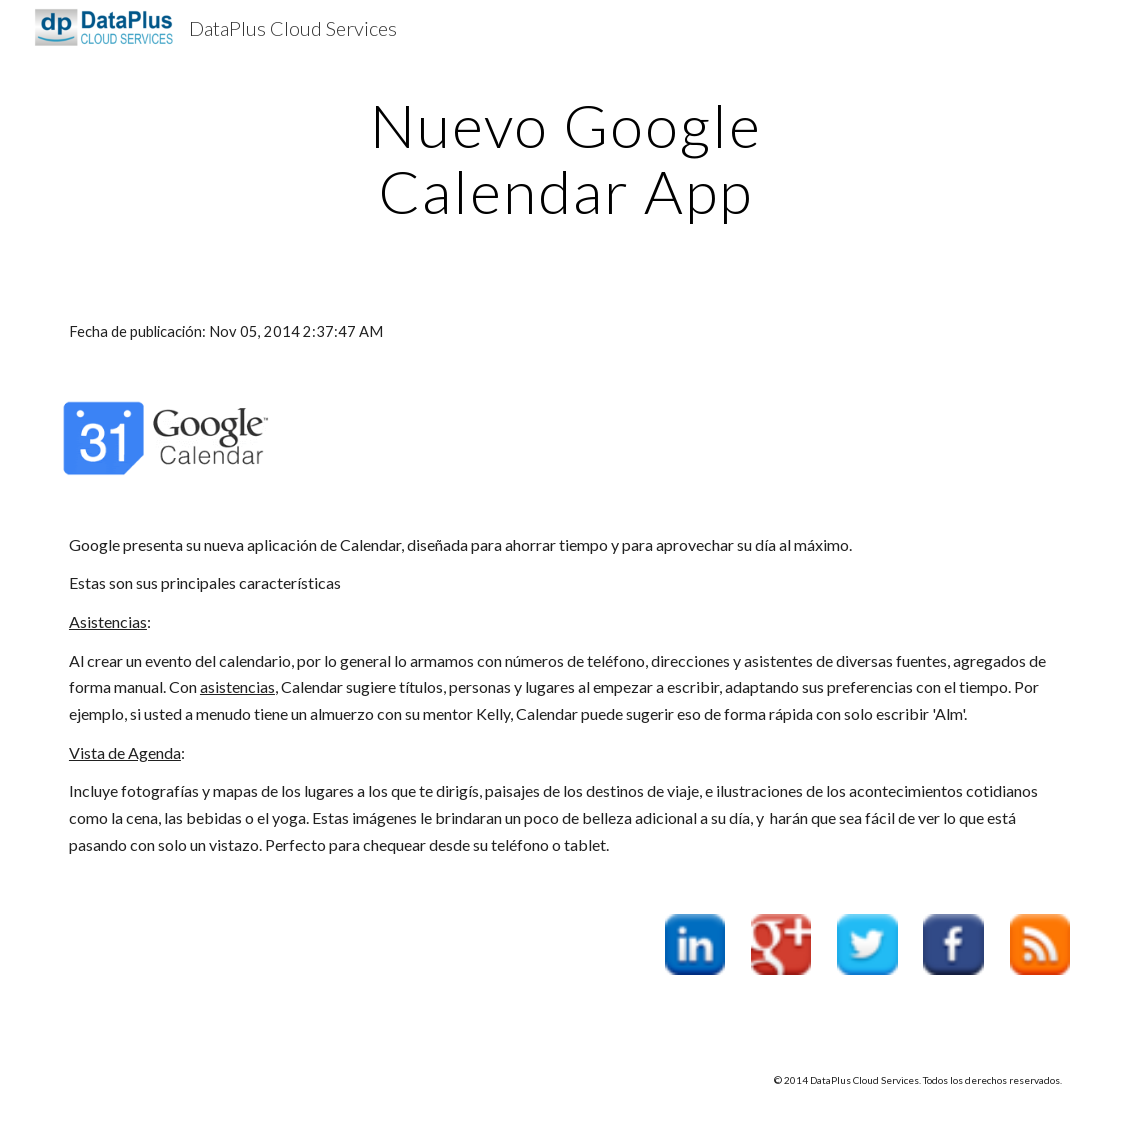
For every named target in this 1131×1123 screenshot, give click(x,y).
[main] (565, 158)
